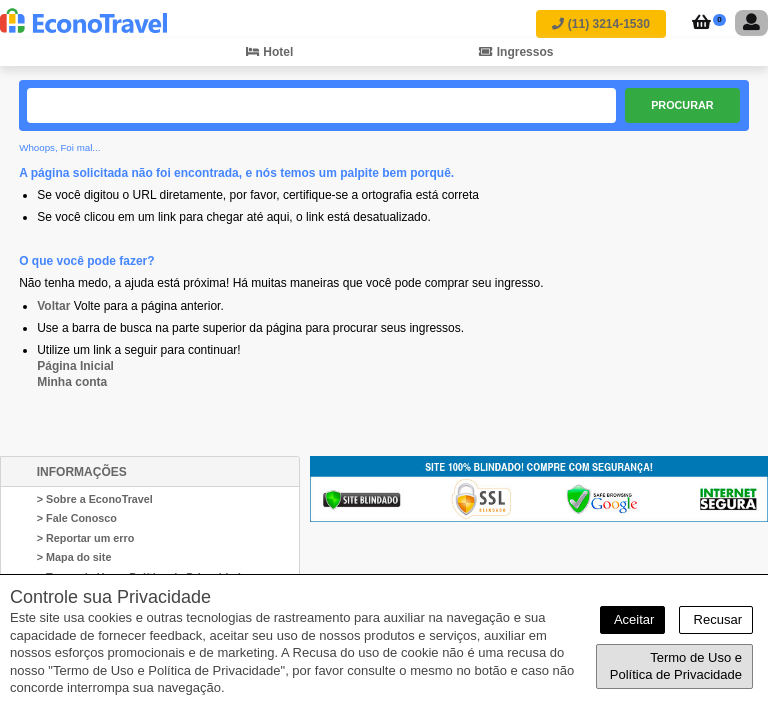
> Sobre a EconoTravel (95, 499)
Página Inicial (75, 366)
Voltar (53, 306)
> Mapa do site (74, 557)
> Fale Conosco (77, 518)
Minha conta (72, 382)
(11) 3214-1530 (600, 24)
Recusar (716, 619)
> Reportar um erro (86, 538)
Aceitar (632, 619)
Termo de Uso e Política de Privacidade (676, 666)
